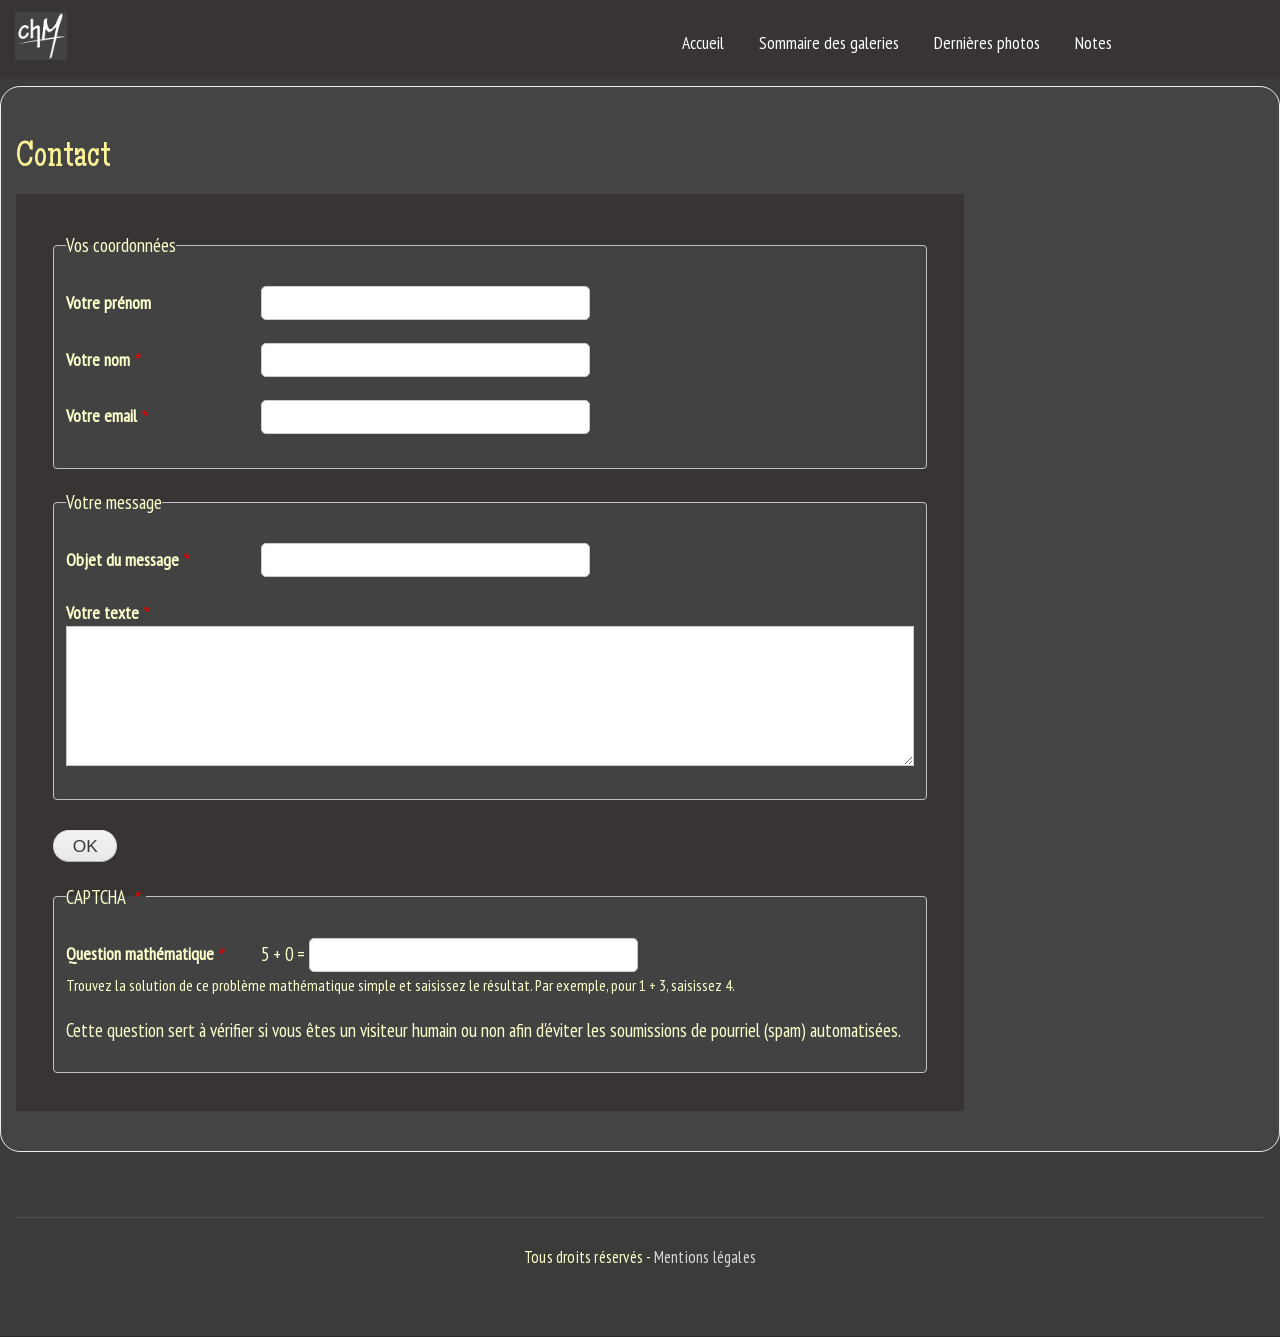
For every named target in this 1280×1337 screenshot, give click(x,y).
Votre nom (98, 359)
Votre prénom (108, 302)
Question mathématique (140, 953)
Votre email (101, 415)
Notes (1093, 42)
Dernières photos (987, 42)
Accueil (703, 42)
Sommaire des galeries (829, 42)
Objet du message (122, 559)
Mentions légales (705, 1257)
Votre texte (102, 612)
